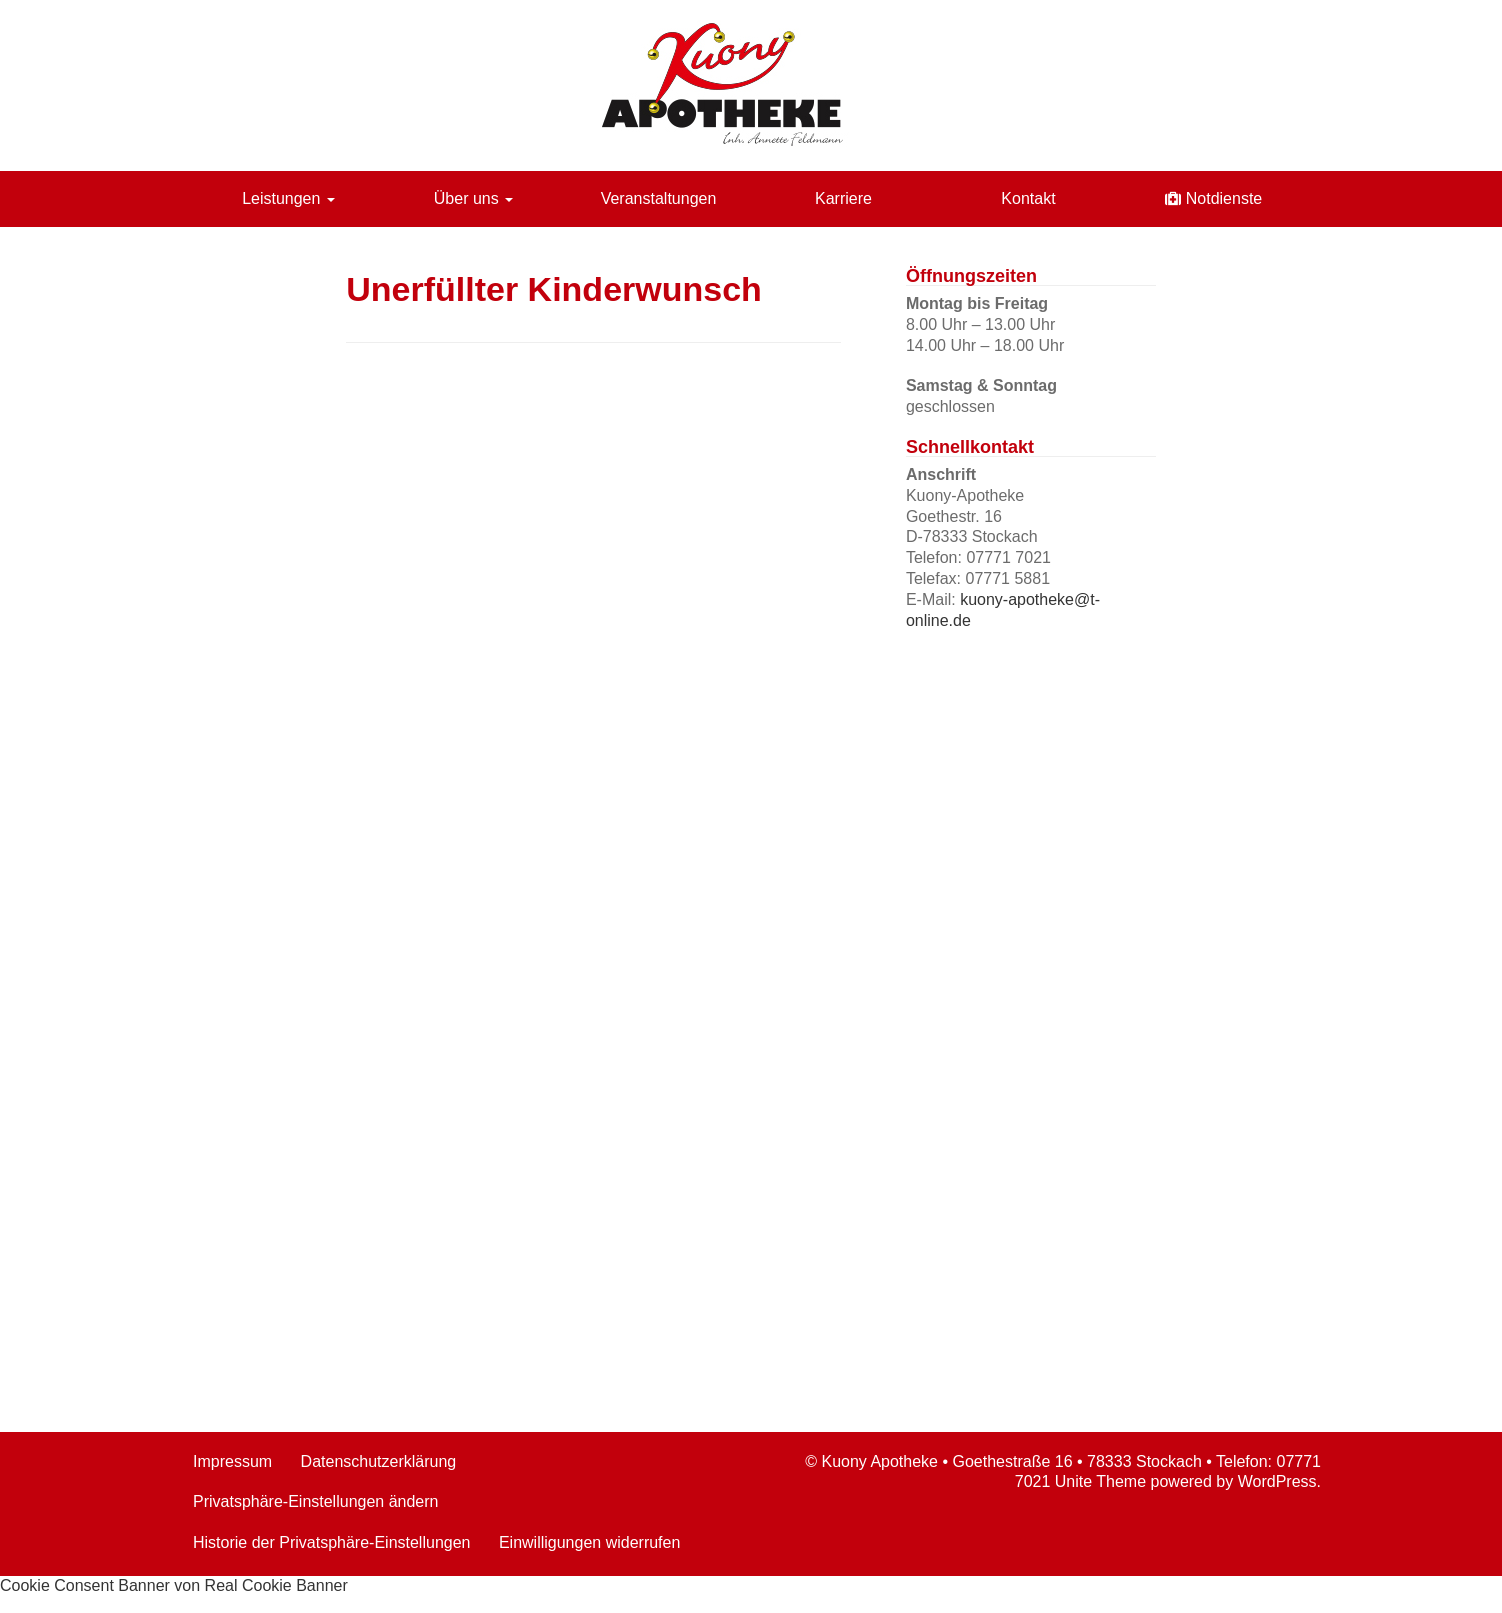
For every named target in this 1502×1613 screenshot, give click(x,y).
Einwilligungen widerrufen (589, 1542)
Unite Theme (1100, 1481)
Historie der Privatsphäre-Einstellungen (331, 1542)
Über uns (473, 198)
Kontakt (1028, 198)
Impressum (232, 1461)
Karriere (843, 198)
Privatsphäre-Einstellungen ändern (315, 1501)
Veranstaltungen (659, 198)
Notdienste (1224, 198)
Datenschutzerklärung (379, 1461)
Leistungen (288, 198)
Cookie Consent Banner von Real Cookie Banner (174, 1585)
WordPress (1277, 1481)
